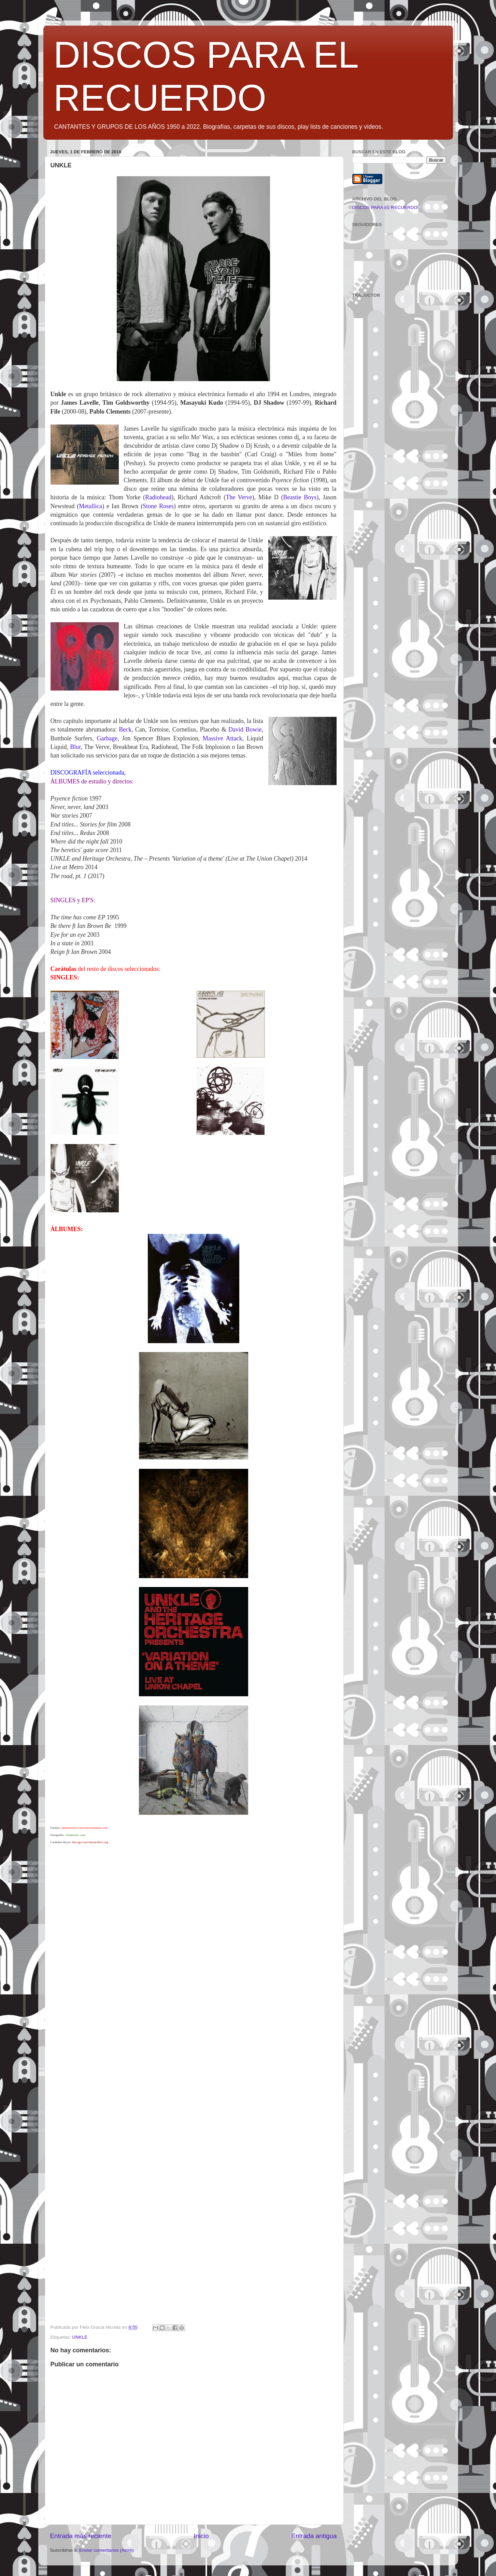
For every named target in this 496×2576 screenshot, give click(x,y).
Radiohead (158, 497)
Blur (75, 746)
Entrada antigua (314, 2535)
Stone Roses (158, 506)
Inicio (201, 2535)
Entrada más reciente (81, 2535)
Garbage (107, 738)
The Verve (239, 497)
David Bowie (244, 729)
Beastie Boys (299, 497)
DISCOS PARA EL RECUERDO (384, 207)
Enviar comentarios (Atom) (106, 2550)
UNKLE (79, 2337)
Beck (125, 729)
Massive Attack (222, 738)
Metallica (90, 506)
